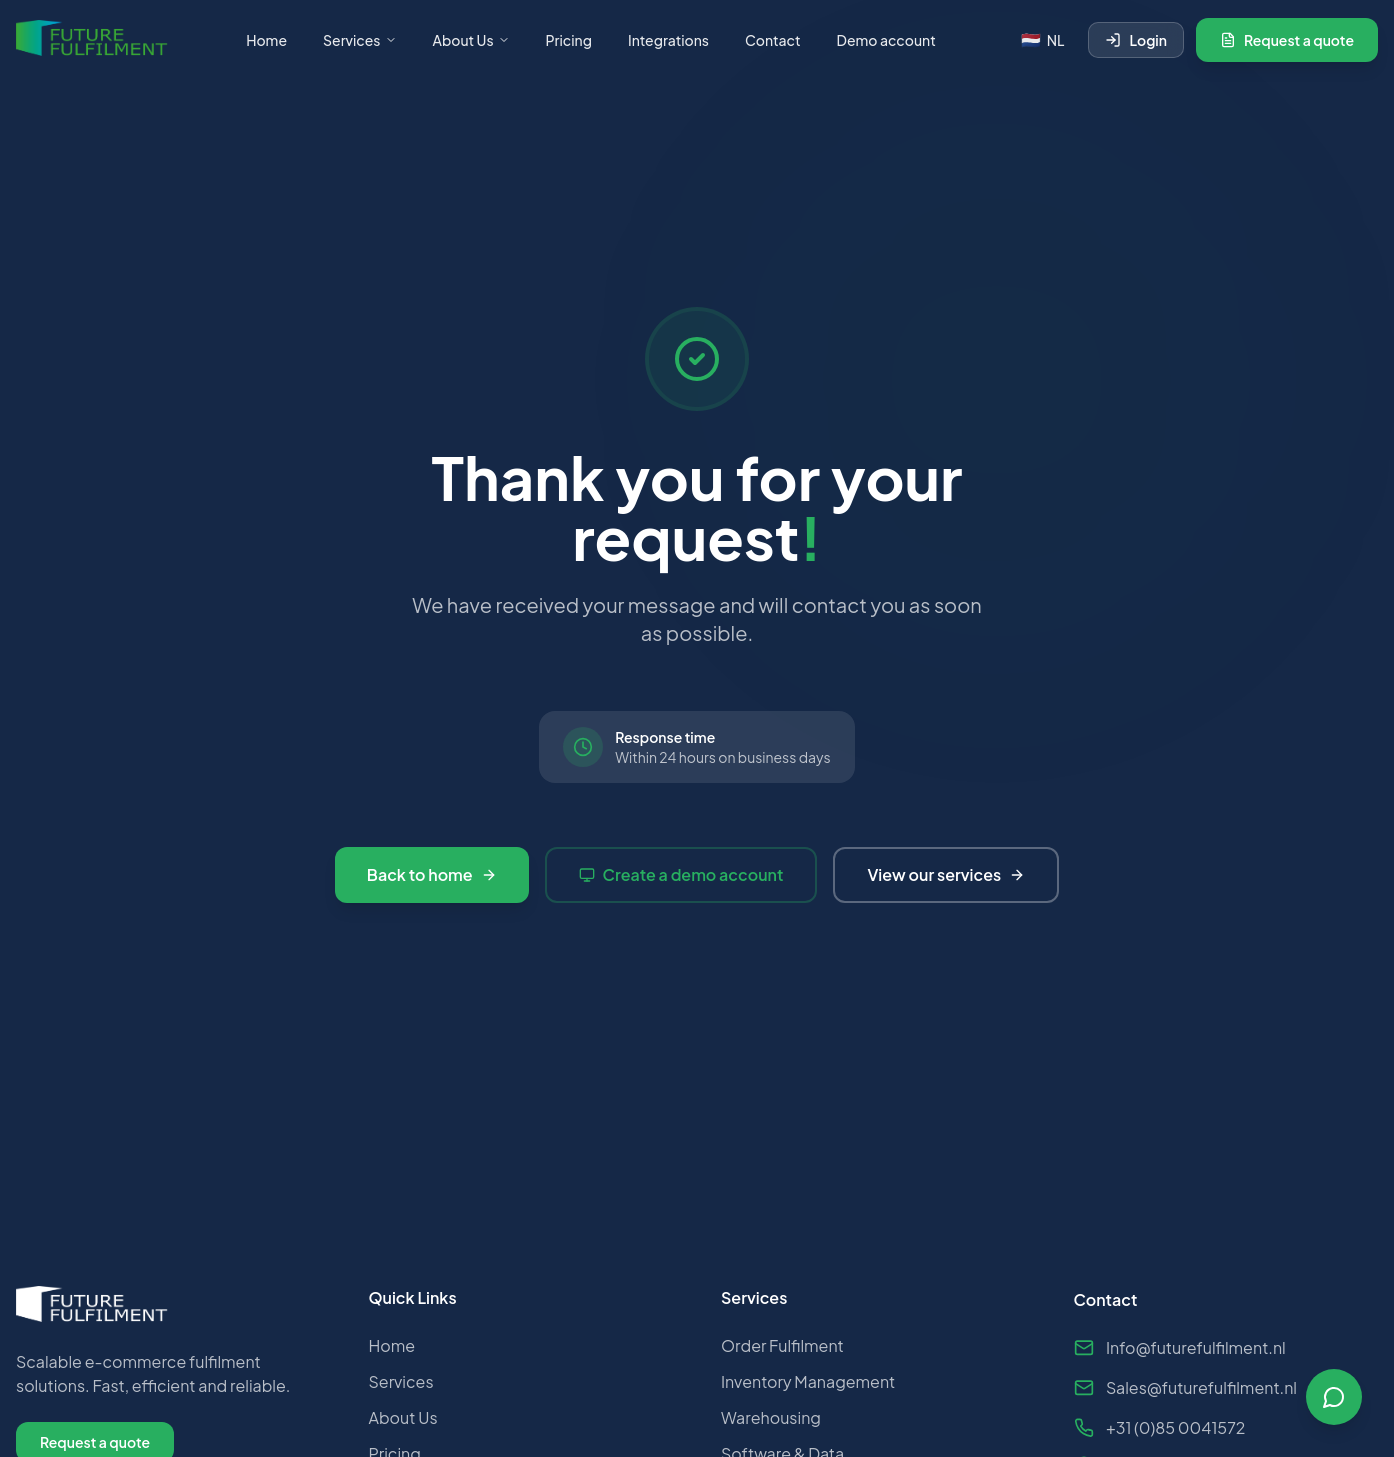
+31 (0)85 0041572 (1159, 1436)
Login (1136, 40)
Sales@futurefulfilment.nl (1185, 1396)
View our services (946, 874)
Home (266, 40)
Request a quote (1287, 40)
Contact (773, 40)
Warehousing (771, 1424)
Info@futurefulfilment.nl (1180, 1356)
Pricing (569, 40)
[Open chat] (1334, 1397)
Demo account (886, 40)
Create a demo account (681, 874)
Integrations (668, 40)
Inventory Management (808, 1388)
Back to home (432, 874)
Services (360, 40)
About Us (471, 40)
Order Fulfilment (782, 1352)
